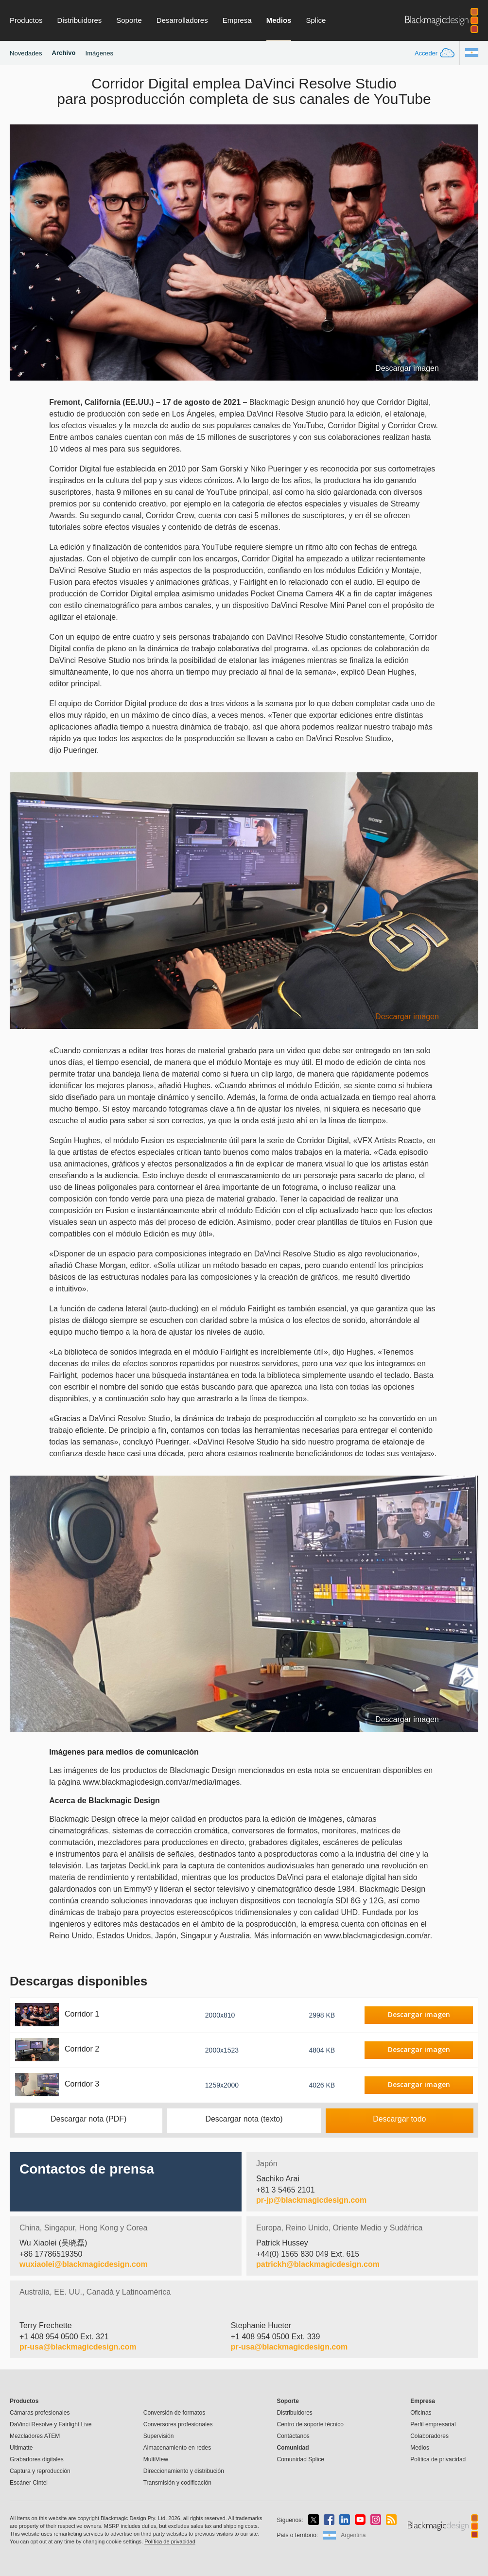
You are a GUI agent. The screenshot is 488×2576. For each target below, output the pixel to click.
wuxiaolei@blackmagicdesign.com (83, 2264)
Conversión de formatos (174, 2412)
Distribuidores (79, 20)
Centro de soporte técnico (310, 2424)
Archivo (64, 52)
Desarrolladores (182, 20)
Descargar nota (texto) (243, 2119)
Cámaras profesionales (40, 2412)
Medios (279, 20)
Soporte (129, 20)
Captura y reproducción (40, 2471)
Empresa (237, 20)
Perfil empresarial (432, 2424)
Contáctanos (293, 2436)
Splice (316, 20)
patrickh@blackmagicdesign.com (318, 2264)
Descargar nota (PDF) (89, 2119)
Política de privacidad (438, 2459)
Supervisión (158, 2436)
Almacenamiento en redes (177, 2447)
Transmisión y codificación (177, 2482)
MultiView (155, 2459)
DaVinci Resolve (51, 2424)
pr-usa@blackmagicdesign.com (78, 2347)
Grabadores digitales (37, 2459)
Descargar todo (399, 2119)
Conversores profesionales (178, 2424)
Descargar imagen (407, 368)
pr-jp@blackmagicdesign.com (311, 2200)
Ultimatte (21, 2447)
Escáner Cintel (29, 2482)
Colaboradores (429, 2436)
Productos (26, 20)
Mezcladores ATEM (35, 2436)
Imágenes (99, 53)
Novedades (26, 53)
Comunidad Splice (300, 2459)
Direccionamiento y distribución (183, 2471)
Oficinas (420, 2412)
